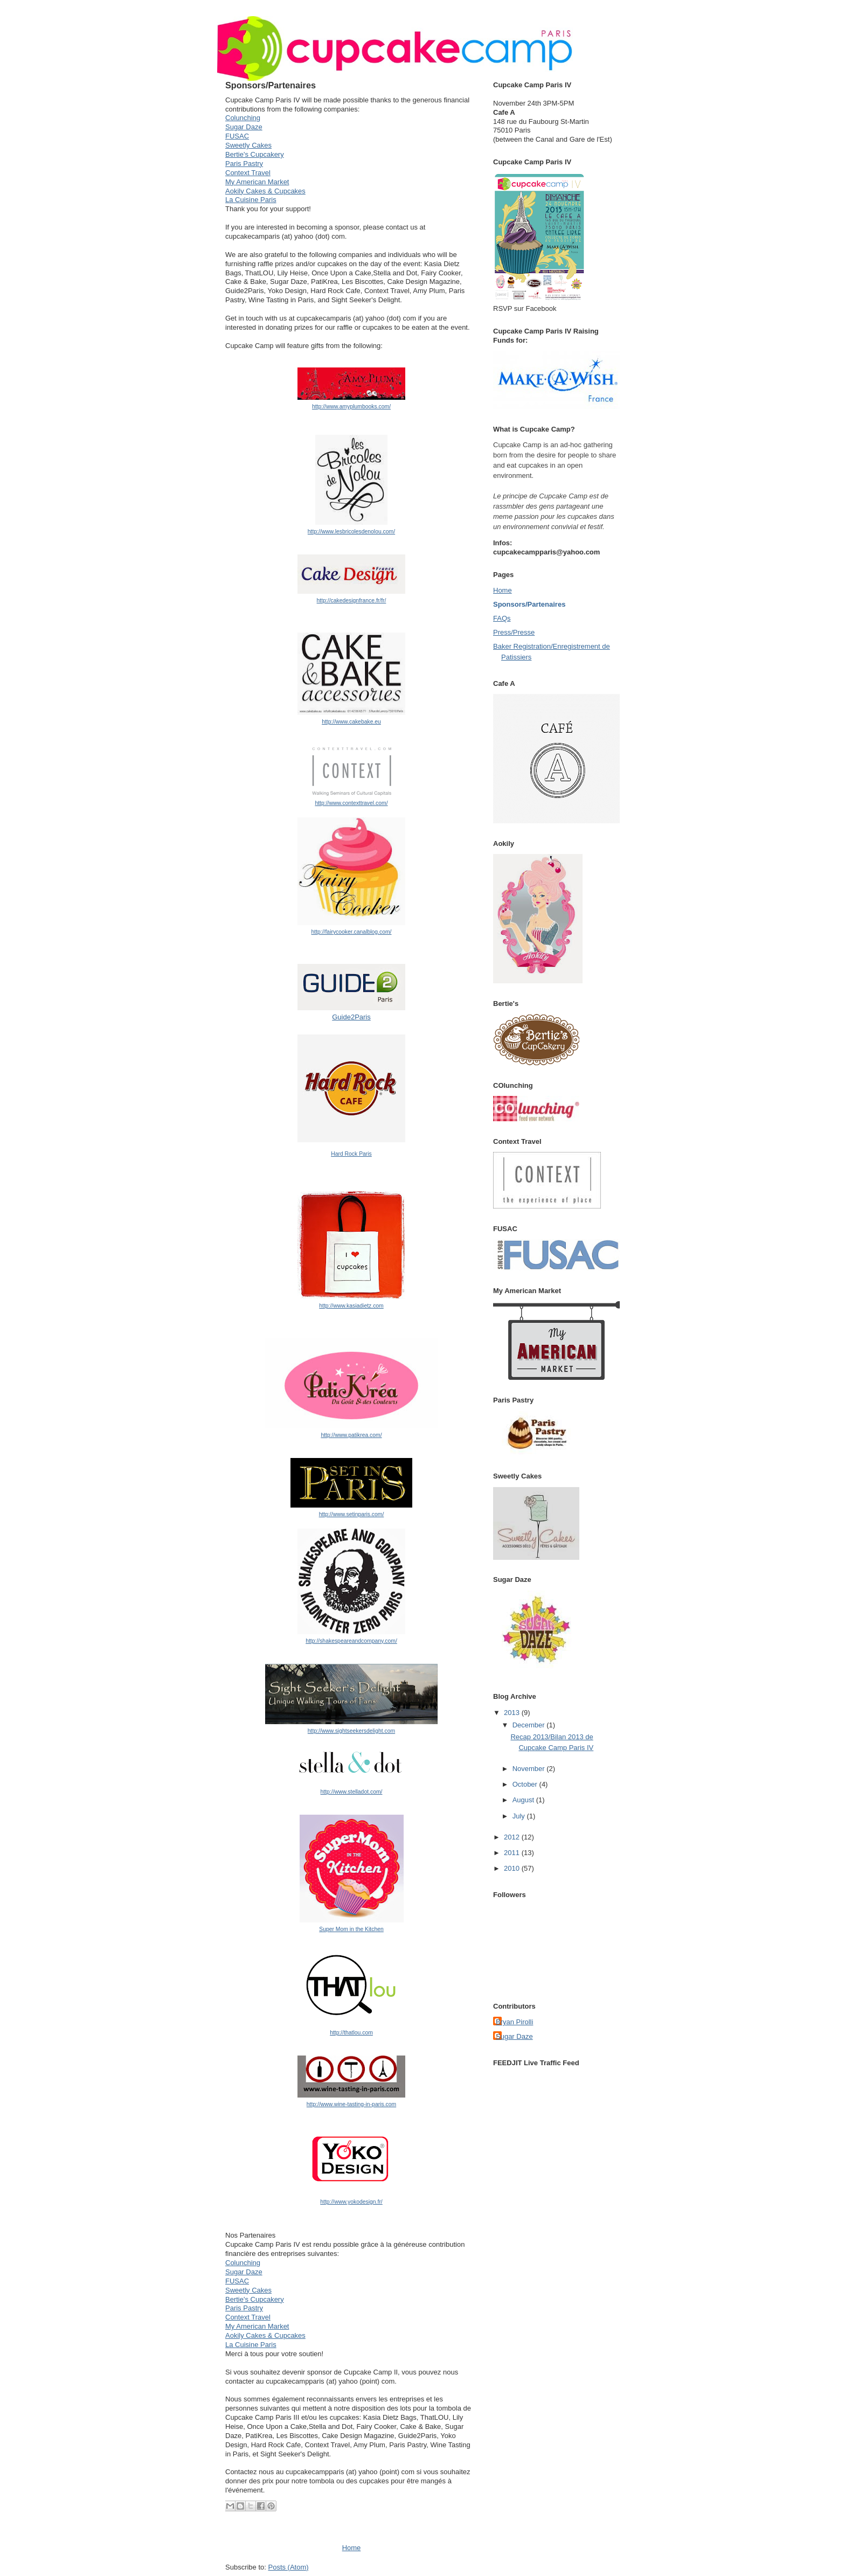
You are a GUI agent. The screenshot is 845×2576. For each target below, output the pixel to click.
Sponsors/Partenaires (529, 604)
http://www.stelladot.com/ (352, 1792)
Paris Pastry (244, 163)
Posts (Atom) (288, 2567)
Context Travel (248, 173)
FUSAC (237, 136)
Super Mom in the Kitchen (351, 1929)
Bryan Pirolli (514, 2022)
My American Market (257, 182)
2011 (513, 1853)
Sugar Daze (243, 127)
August (524, 1800)
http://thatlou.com (351, 2033)
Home (351, 2548)
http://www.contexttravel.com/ (351, 803)
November (529, 1769)
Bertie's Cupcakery (254, 154)
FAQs (502, 618)
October (525, 1784)
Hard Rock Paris (351, 1154)
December (529, 1725)
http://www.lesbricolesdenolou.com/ (351, 531)
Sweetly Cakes (248, 145)
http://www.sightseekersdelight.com (351, 1731)
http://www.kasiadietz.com (351, 1306)
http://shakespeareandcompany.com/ (351, 1641)
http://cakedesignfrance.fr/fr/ (351, 600)
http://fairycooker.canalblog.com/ (351, 932)
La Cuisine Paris (250, 200)
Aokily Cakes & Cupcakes (265, 191)
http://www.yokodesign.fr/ (351, 2202)
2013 (513, 1713)
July (519, 1816)
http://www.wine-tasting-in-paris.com (351, 2104)
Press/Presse (514, 632)
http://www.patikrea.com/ (351, 1435)
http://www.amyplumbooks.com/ (351, 406)
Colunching (242, 118)
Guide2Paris (351, 1017)
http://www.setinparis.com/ (351, 1514)
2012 (513, 1837)
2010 (513, 1868)
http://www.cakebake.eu (351, 722)
